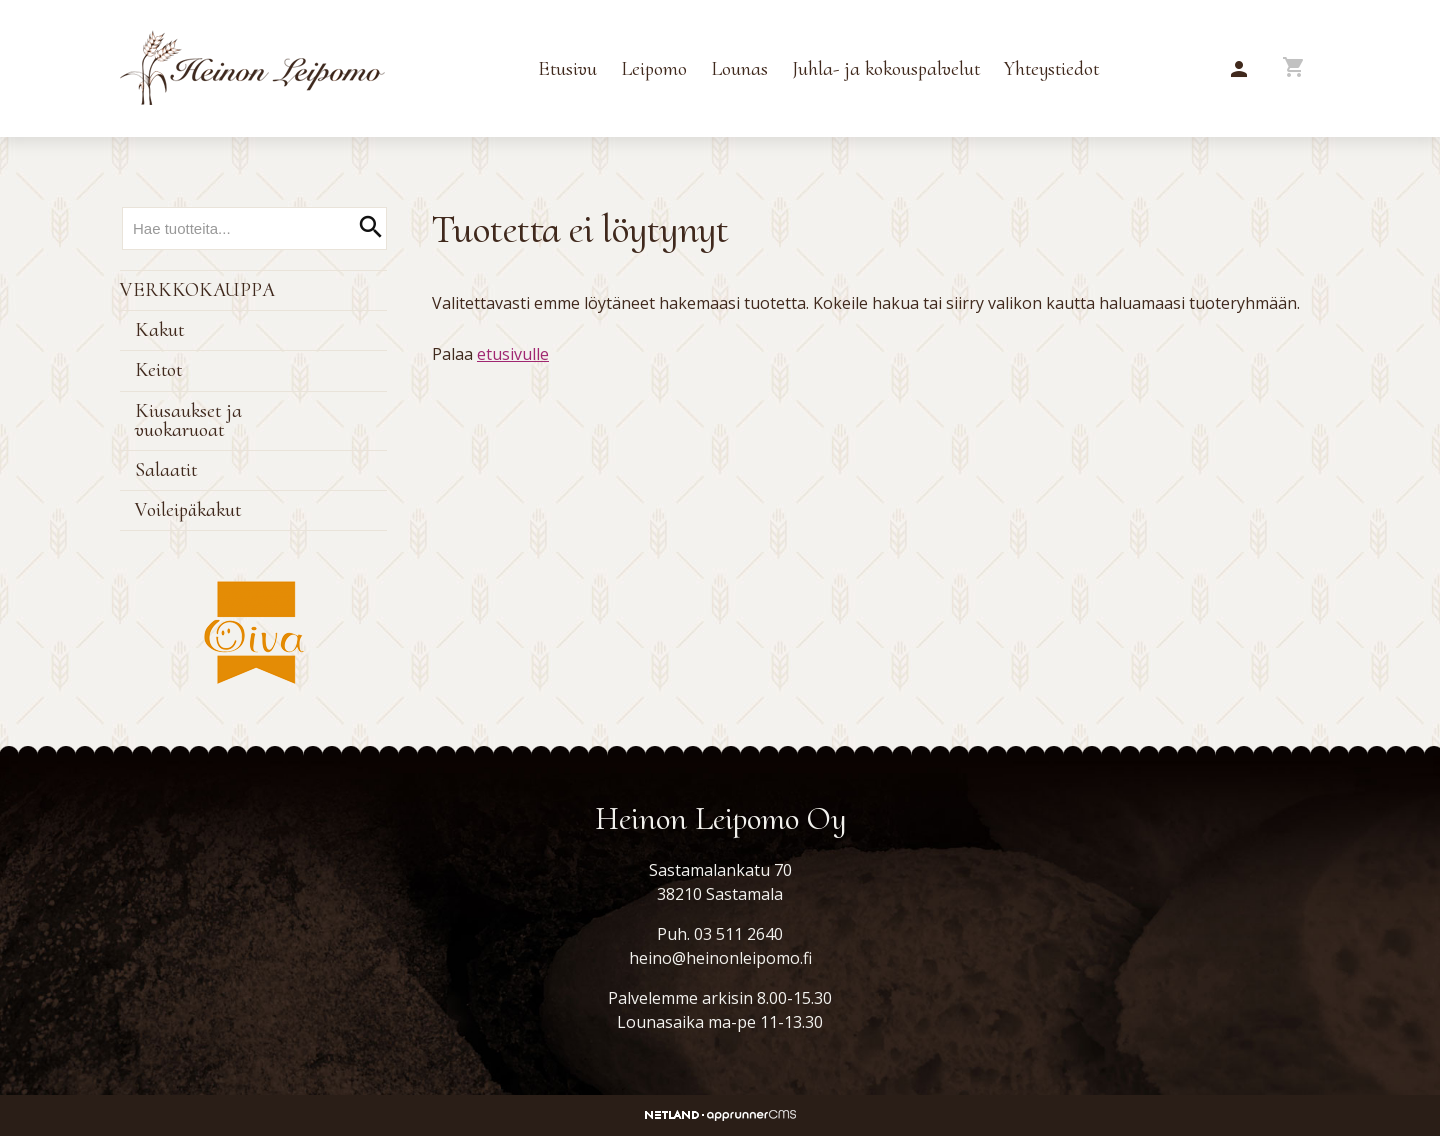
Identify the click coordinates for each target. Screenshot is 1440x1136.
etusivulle (513, 354)
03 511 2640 (738, 934)
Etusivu (567, 69)
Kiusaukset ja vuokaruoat (188, 420)
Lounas (739, 69)
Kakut (159, 330)
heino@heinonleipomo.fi (720, 958)
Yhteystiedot (1051, 69)
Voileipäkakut (188, 510)
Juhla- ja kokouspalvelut (886, 69)
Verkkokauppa (197, 290)
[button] (1239, 70)
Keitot (158, 370)
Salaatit (166, 470)
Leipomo (654, 69)
